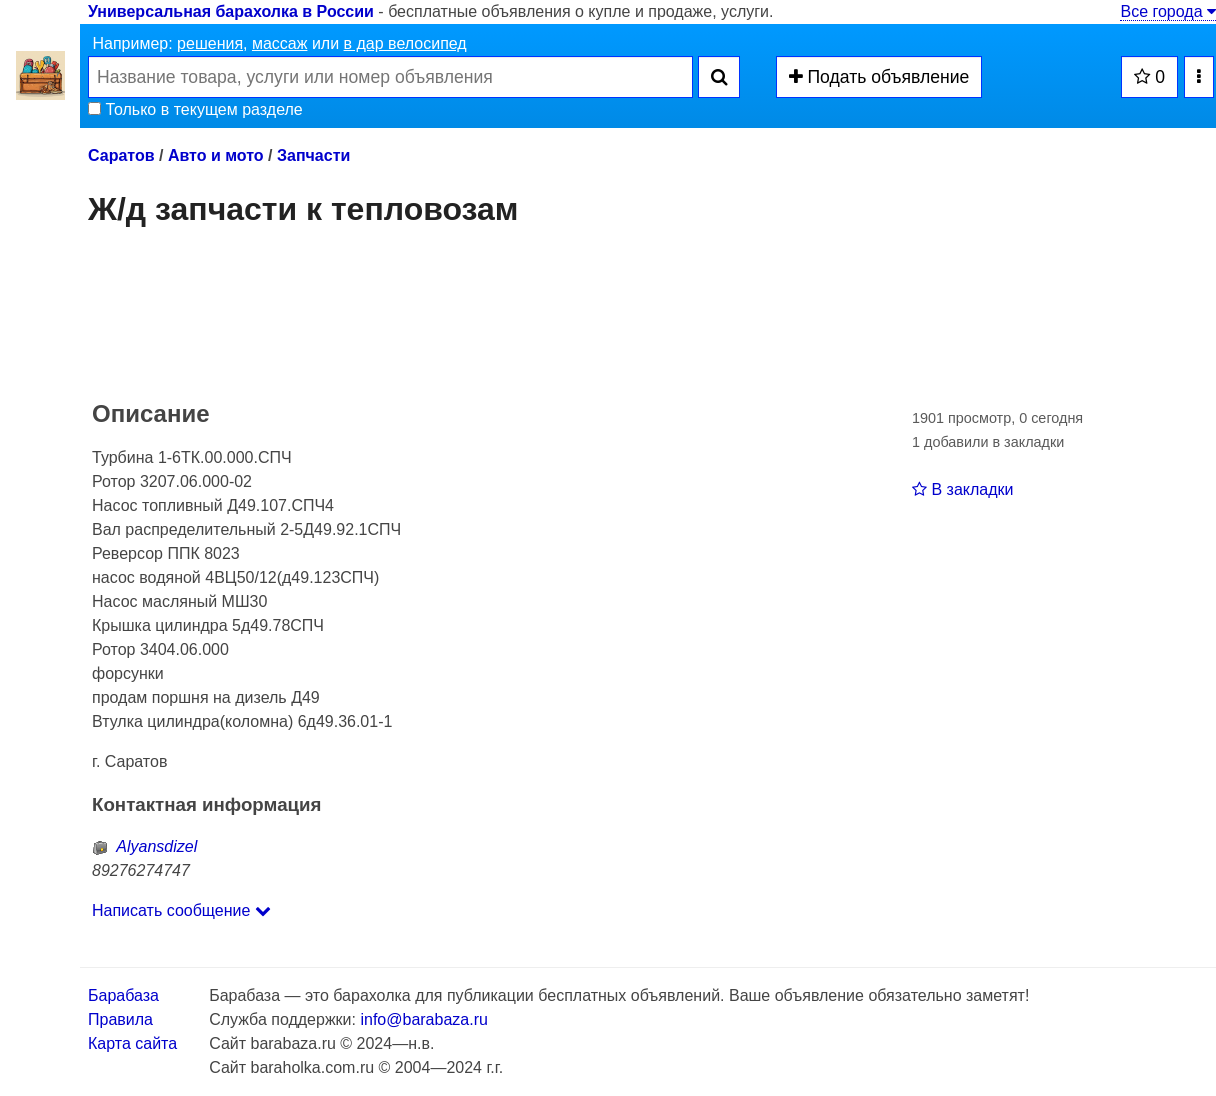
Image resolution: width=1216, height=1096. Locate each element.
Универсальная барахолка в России (231, 11)
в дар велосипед (405, 43)
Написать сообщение (181, 910)
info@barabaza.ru (423, 1019)
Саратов (121, 155)
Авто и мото (216, 155)
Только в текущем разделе (195, 109)
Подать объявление (879, 77)
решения (210, 43)
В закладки (962, 489)
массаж (280, 43)
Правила (120, 1019)
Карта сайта (132, 1043)
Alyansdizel (144, 846)
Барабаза (123, 995)
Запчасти (313, 155)
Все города (1168, 11)
